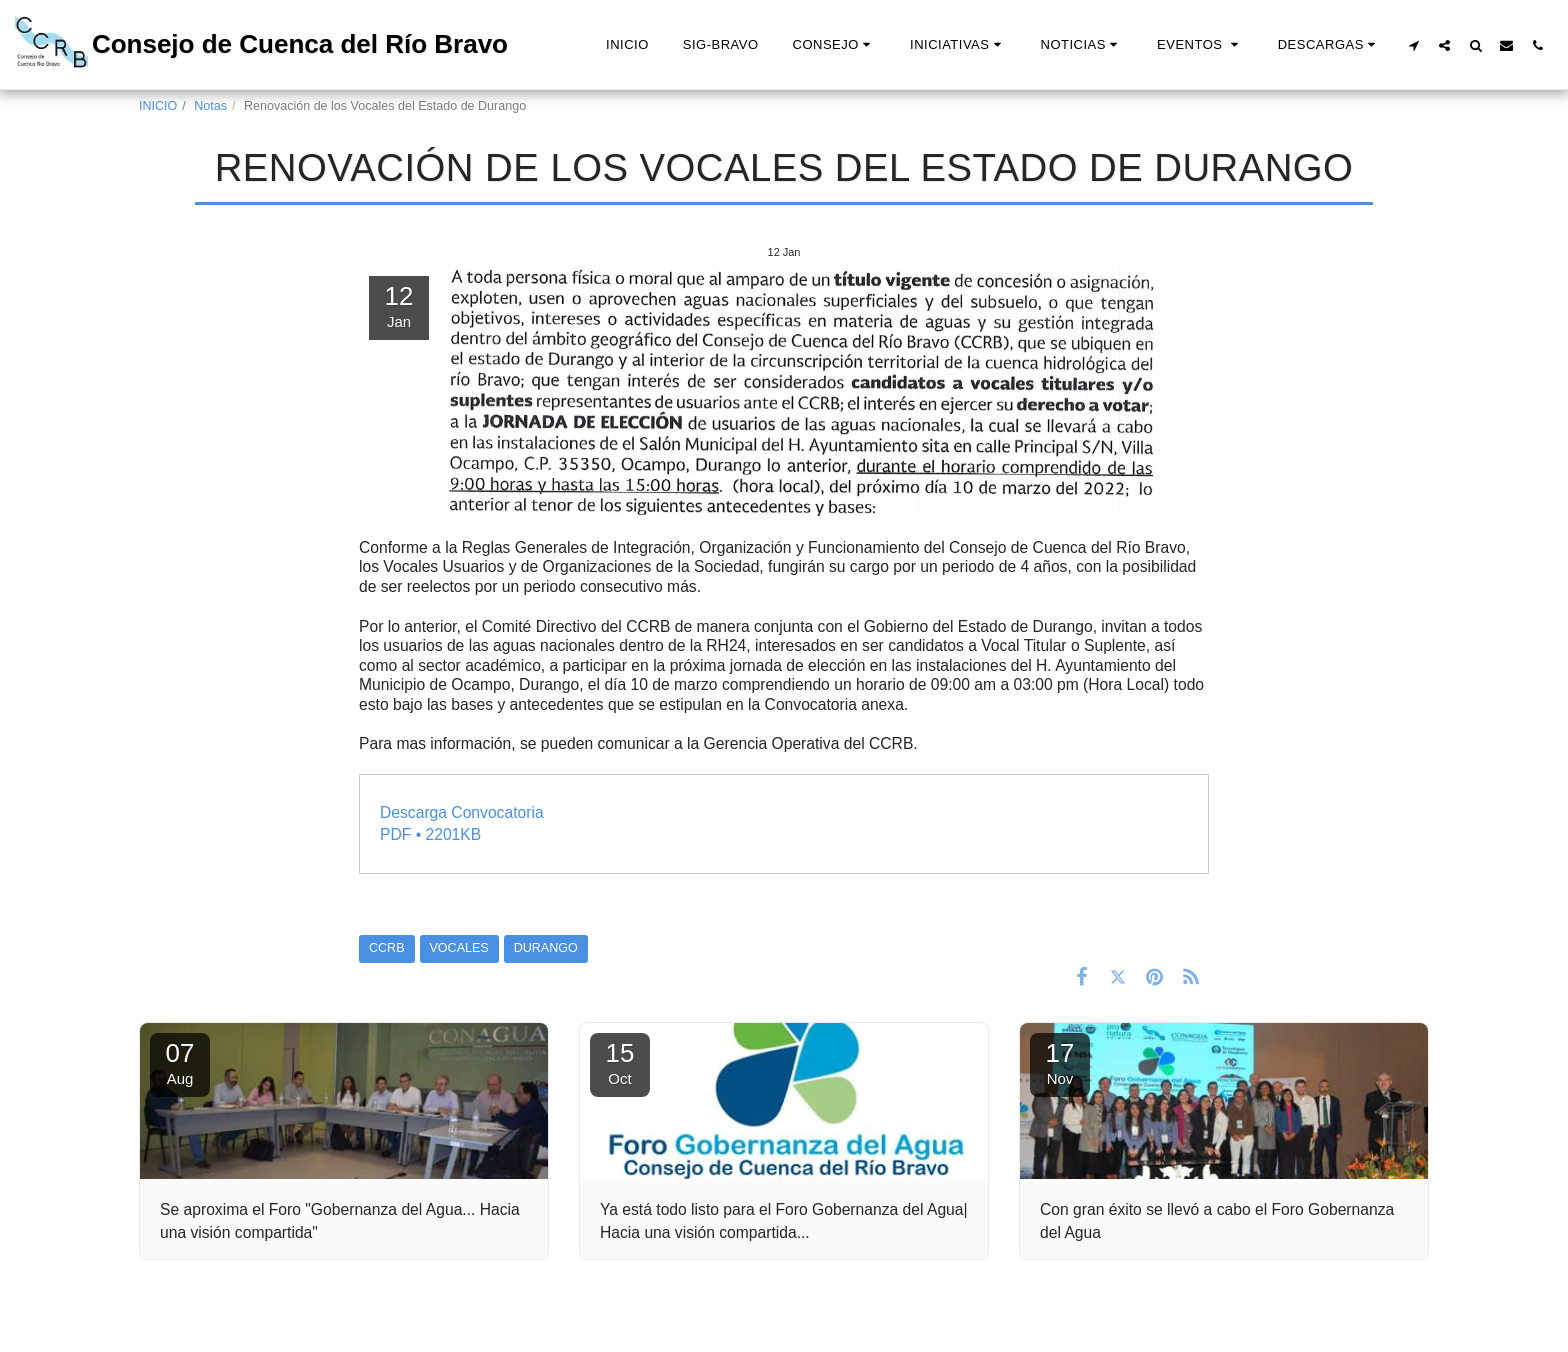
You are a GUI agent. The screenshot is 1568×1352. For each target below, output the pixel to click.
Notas (210, 106)
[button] (834, 45)
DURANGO (546, 948)
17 (1060, 1062)
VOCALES (459, 948)
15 (620, 1062)
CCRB (387, 948)
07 (180, 1062)
